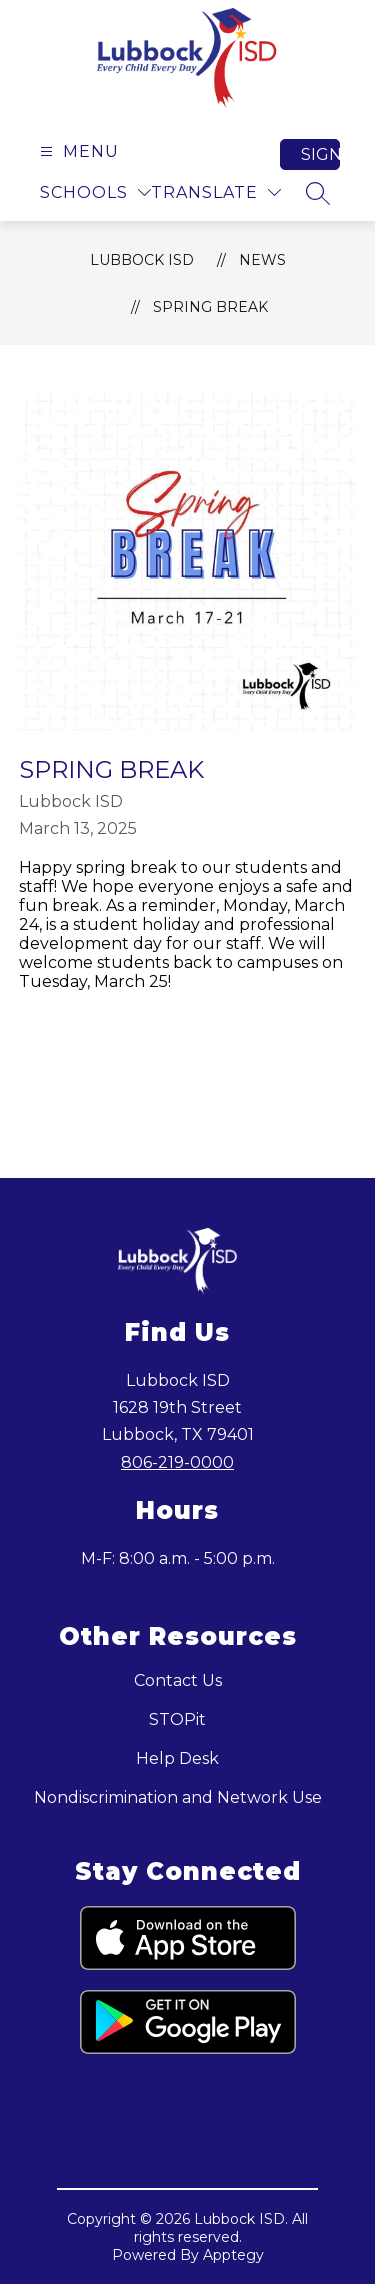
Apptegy (233, 2255)
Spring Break (210, 307)
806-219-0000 (177, 1462)
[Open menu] (77, 151)
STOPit (177, 1719)
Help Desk (177, 1758)
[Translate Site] (216, 192)
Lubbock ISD (142, 260)
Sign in (320, 154)
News (262, 260)
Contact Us (178, 1680)
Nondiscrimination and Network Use (178, 1797)
